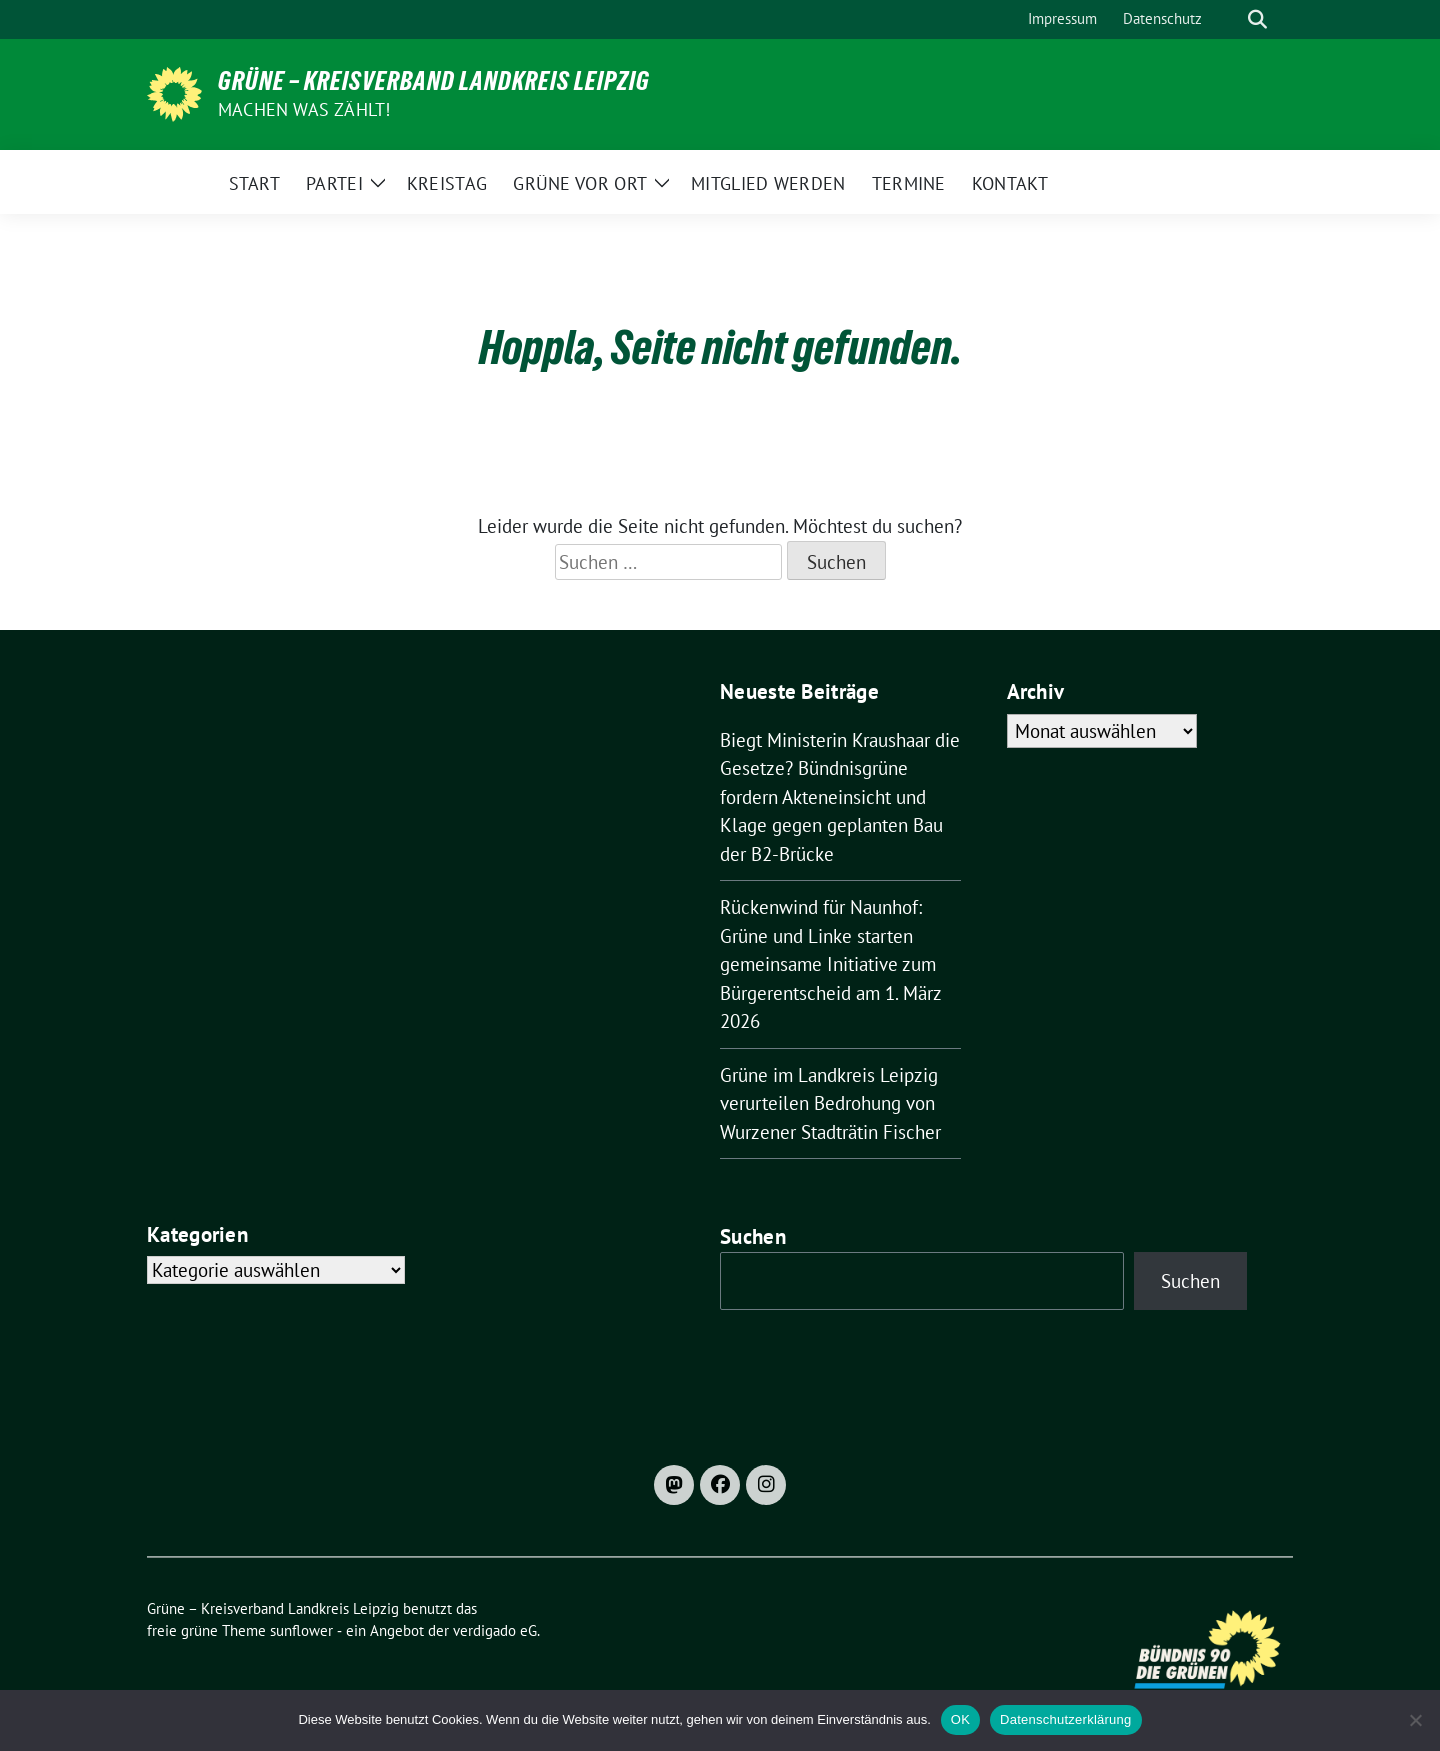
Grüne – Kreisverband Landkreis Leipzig (434, 81)
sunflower (301, 1630)
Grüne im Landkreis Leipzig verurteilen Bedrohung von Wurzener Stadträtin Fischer (830, 1103)
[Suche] (1229, 19)
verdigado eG (495, 1630)
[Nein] (1415, 1720)
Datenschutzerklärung (1065, 1719)
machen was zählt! (304, 109)
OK (960, 1719)
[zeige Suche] (1257, 19)
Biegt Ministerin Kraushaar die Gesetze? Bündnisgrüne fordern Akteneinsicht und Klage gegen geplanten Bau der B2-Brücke (840, 797)
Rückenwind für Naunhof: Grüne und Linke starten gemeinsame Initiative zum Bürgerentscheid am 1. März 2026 (830, 964)
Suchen (753, 1236)
